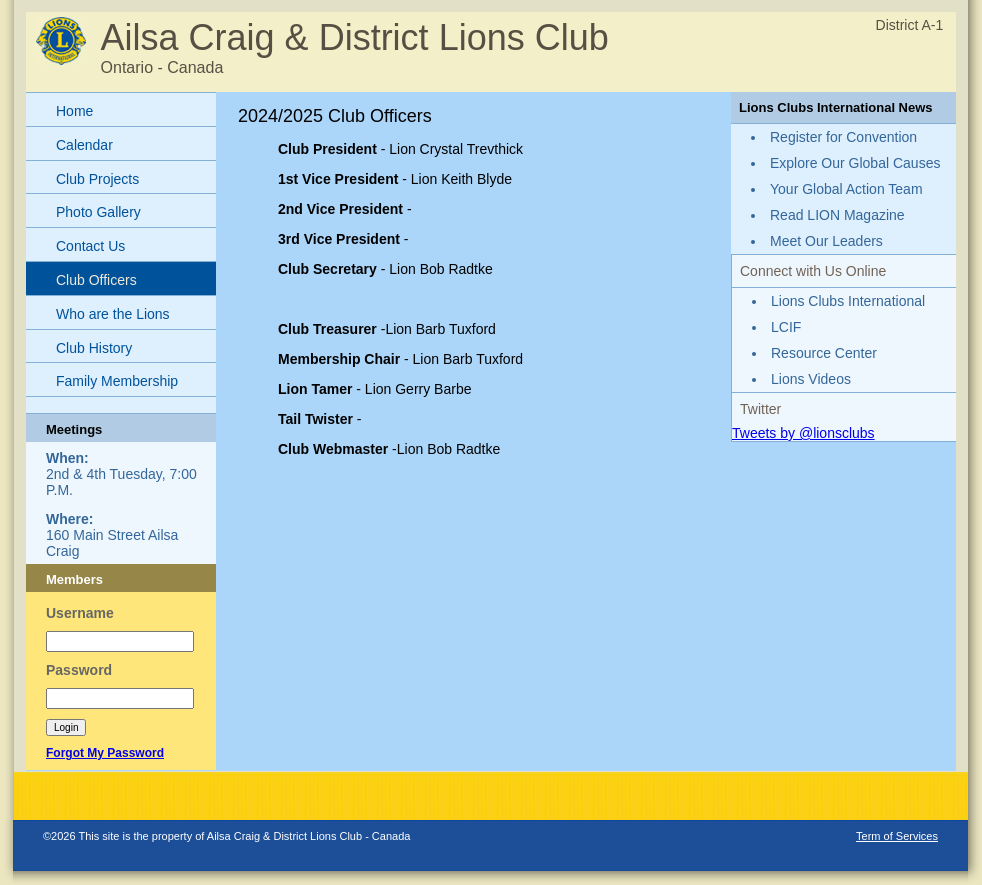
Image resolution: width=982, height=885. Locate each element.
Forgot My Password (105, 753)
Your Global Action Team (846, 189)
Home (74, 111)
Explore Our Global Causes (855, 163)
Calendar (84, 145)
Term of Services (897, 836)
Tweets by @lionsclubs (803, 433)
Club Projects (97, 179)
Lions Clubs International (848, 301)
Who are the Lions (113, 314)
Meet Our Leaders (826, 241)
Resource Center (824, 353)
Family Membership (117, 381)
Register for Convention (843, 137)
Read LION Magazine (837, 215)
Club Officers (96, 280)
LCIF (786, 327)
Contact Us (90, 246)
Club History (94, 348)
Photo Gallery (98, 212)
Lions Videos (811, 379)
